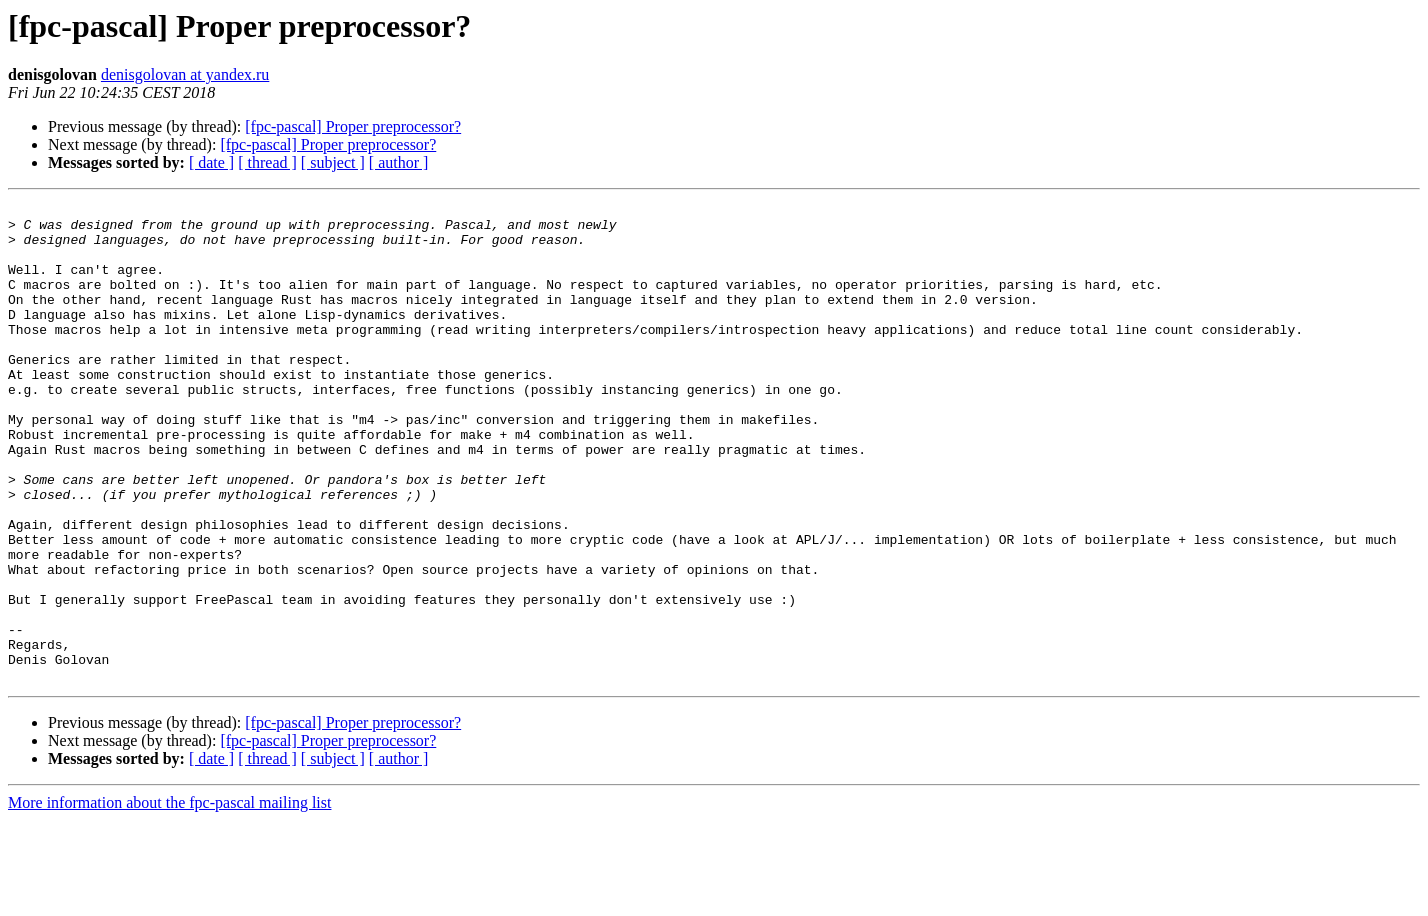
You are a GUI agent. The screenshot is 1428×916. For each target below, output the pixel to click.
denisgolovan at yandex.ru (185, 74)
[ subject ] (333, 162)
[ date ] (211, 162)
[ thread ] (267, 162)
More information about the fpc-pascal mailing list (169, 898)
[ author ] (399, 162)
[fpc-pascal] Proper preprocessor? (353, 126)
